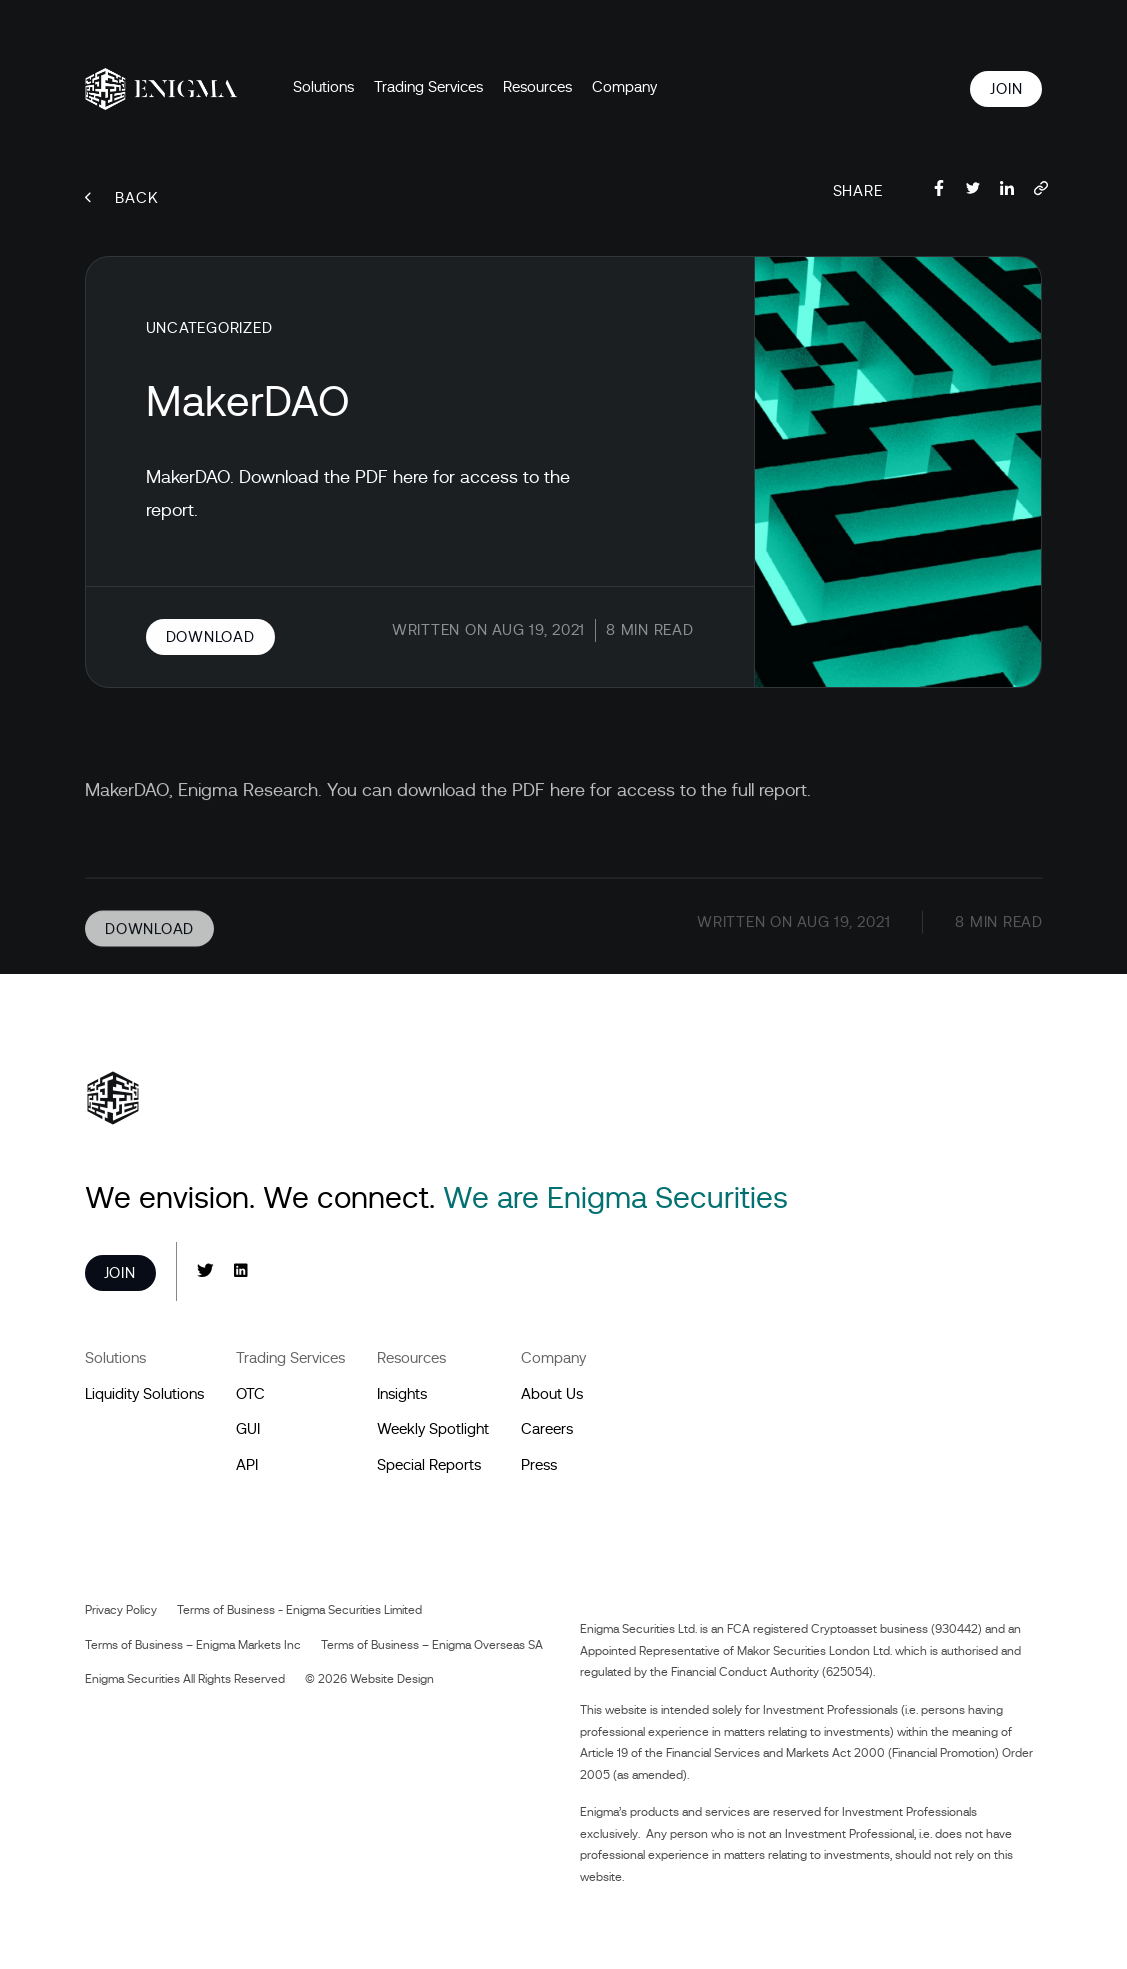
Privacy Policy (121, 1610)
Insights (402, 1394)
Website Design (392, 1679)
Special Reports (429, 1465)
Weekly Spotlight (433, 1429)
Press (539, 1465)
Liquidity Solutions (144, 1394)
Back (122, 198)
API (247, 1465)
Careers (547, 1429)
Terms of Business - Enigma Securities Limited (299, 1610)
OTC (250, 1394)
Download (210, 637)
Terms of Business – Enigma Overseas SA (432, 1645)
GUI (248, 1429)
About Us (552, 1394)
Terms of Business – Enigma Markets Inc (193, 1645)
